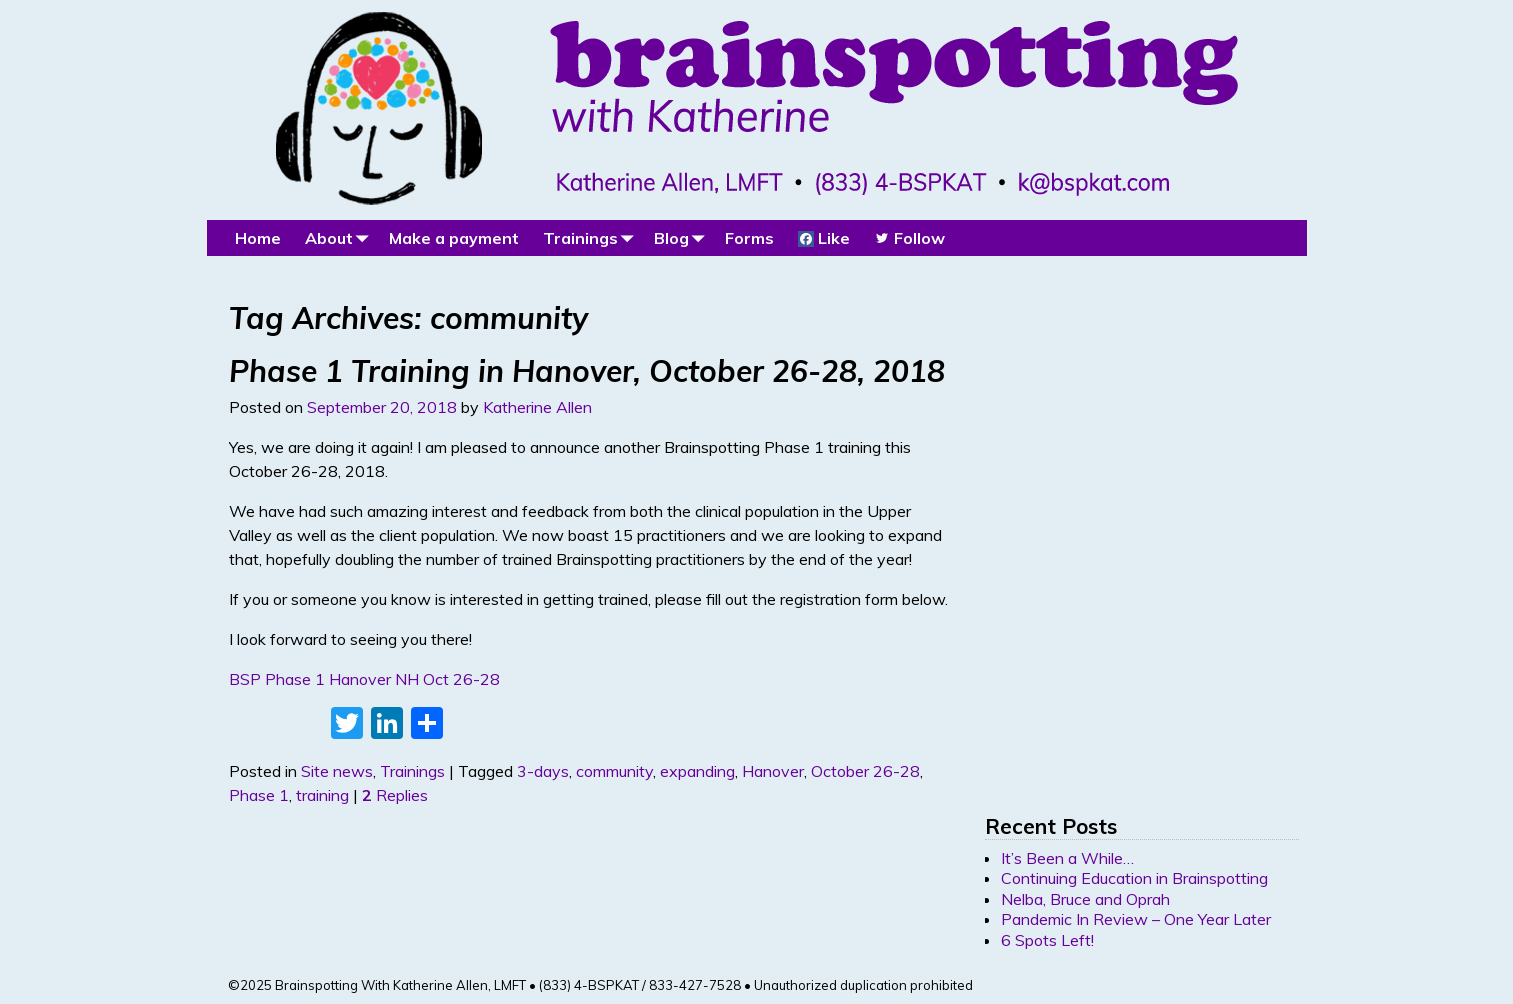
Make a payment (454, 238)
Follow (909, 238)
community (614, 771)
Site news (337, 771)
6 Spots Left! (1047, 940)
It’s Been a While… (1067, 858)
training (322, 795)
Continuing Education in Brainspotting (1134, 878)
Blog (683, 237)
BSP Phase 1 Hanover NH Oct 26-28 (364, 679)
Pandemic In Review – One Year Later (1136, 919)
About (341, 237)
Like (824, 238)
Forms (749, 238)
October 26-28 (865, 771)
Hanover (773, 771)
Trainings (592, 237)
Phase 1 (259, 795)
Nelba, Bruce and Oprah (1085, 899)
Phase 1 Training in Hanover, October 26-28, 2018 (587, 371)
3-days (543, 771)
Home (258, 238)
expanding (697, 771)
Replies (395, 795)
